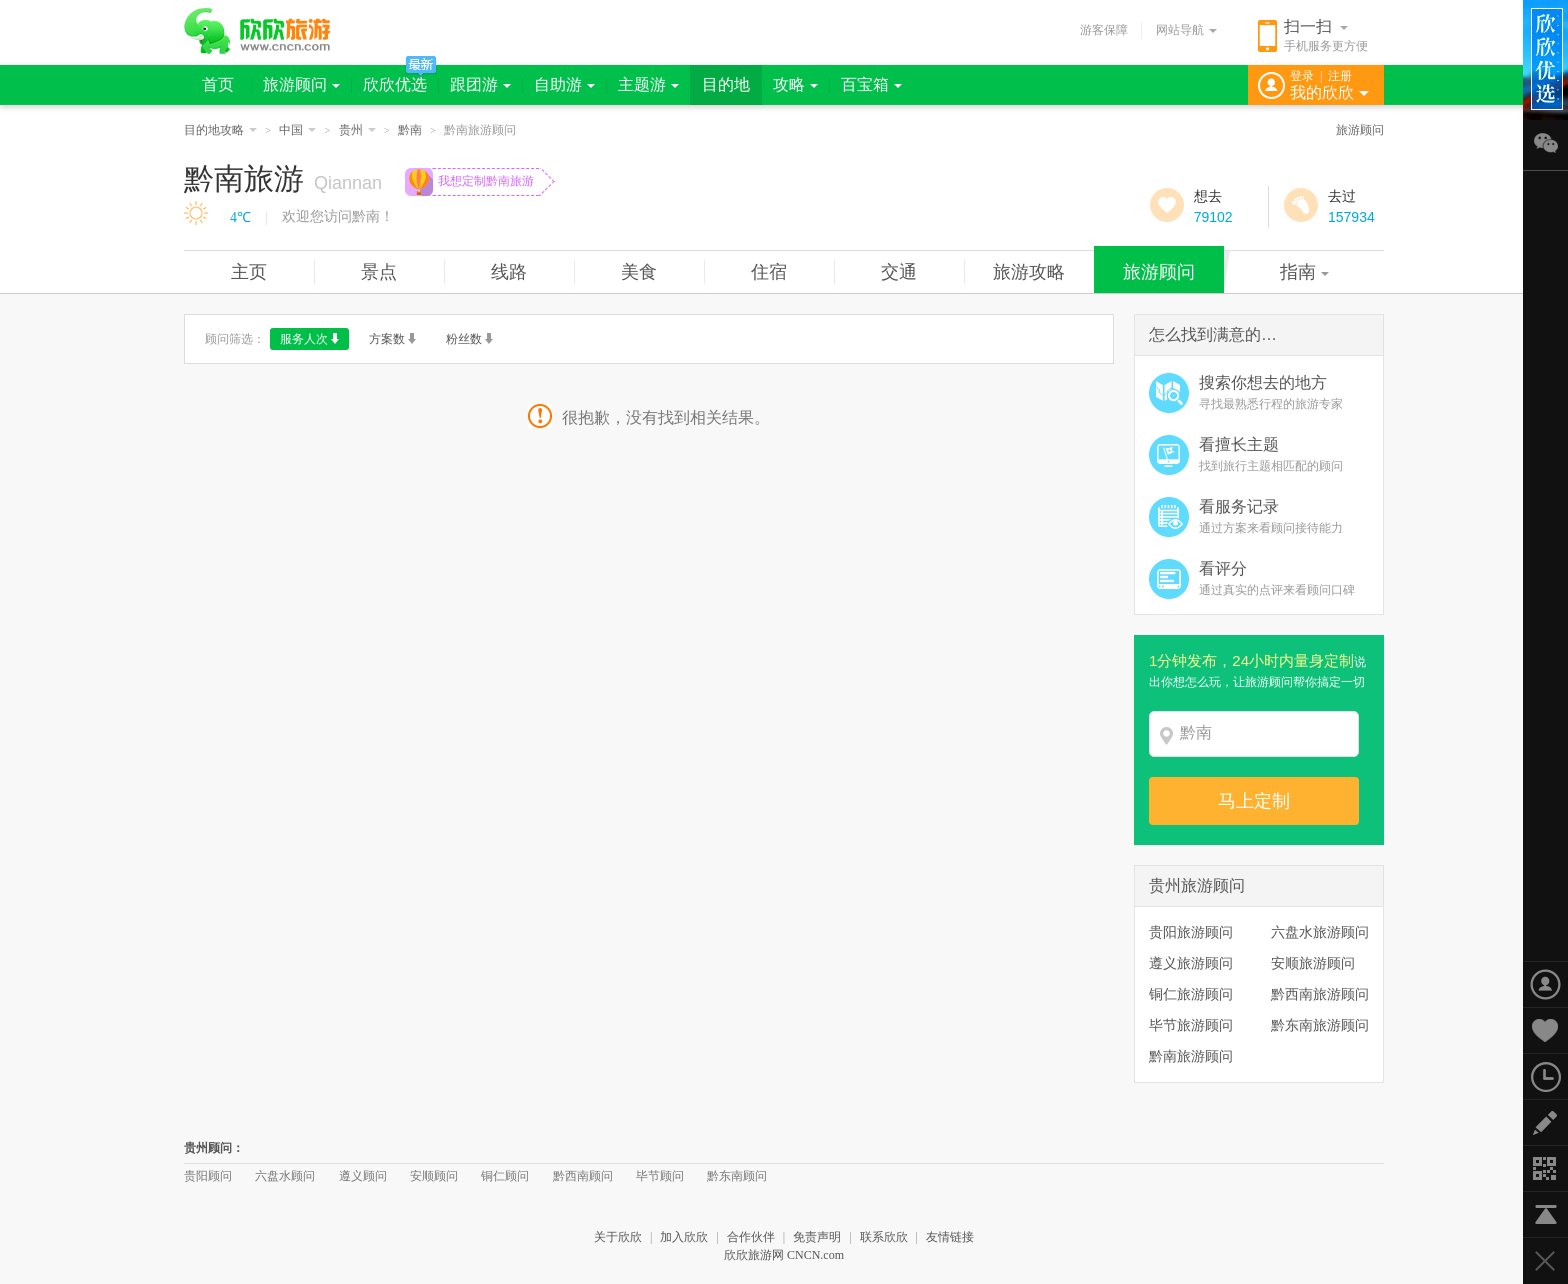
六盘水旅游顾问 (1320, 932)
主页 (249, 272)
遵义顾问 (363, 1176)
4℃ (240, 217)
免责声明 (817, 1237)
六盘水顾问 (285, 1176)
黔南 (410, 130)
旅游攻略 (1029, 272)
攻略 (795, 84)
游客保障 (1104, 30)
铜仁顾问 (505, 1176)
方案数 (392, 339)
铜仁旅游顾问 (1191, 994)
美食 (639, 272)
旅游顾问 (301, 84)
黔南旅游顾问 (1191, 1056)
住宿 (769, 272)
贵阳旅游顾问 (1191, 932)
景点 (379, 272)
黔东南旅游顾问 (1320, 1025)
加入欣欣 (684, 1237)
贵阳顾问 (208, 1176)
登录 (1302, 76)
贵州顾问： (214, 1148)
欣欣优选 (395, 84)
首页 (218, 84)
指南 (1304, 272)
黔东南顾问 (737, 1176)
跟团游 (480, 84)
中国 (297, 130)
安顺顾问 (434, 1176)
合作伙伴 (751, 1237)
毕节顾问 (660, 1176)
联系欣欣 (884, 1237)
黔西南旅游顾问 (1320, 994)
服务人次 (309, 339)
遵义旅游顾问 (1191, 963)
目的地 (726, 84)
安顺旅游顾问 (1313, 963)
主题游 (648, 84)
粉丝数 (469, 339)
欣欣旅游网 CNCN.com (784, 1255)
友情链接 (950, 1237)
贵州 (357, 130)
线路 (509, 272)
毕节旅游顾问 (1191, 1025)
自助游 (564, 84)
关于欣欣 (618, 1237)
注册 (1340, 76)
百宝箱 (871, 84)
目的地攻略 (220, 130)
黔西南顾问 (583, 1176)
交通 (899, 272)
